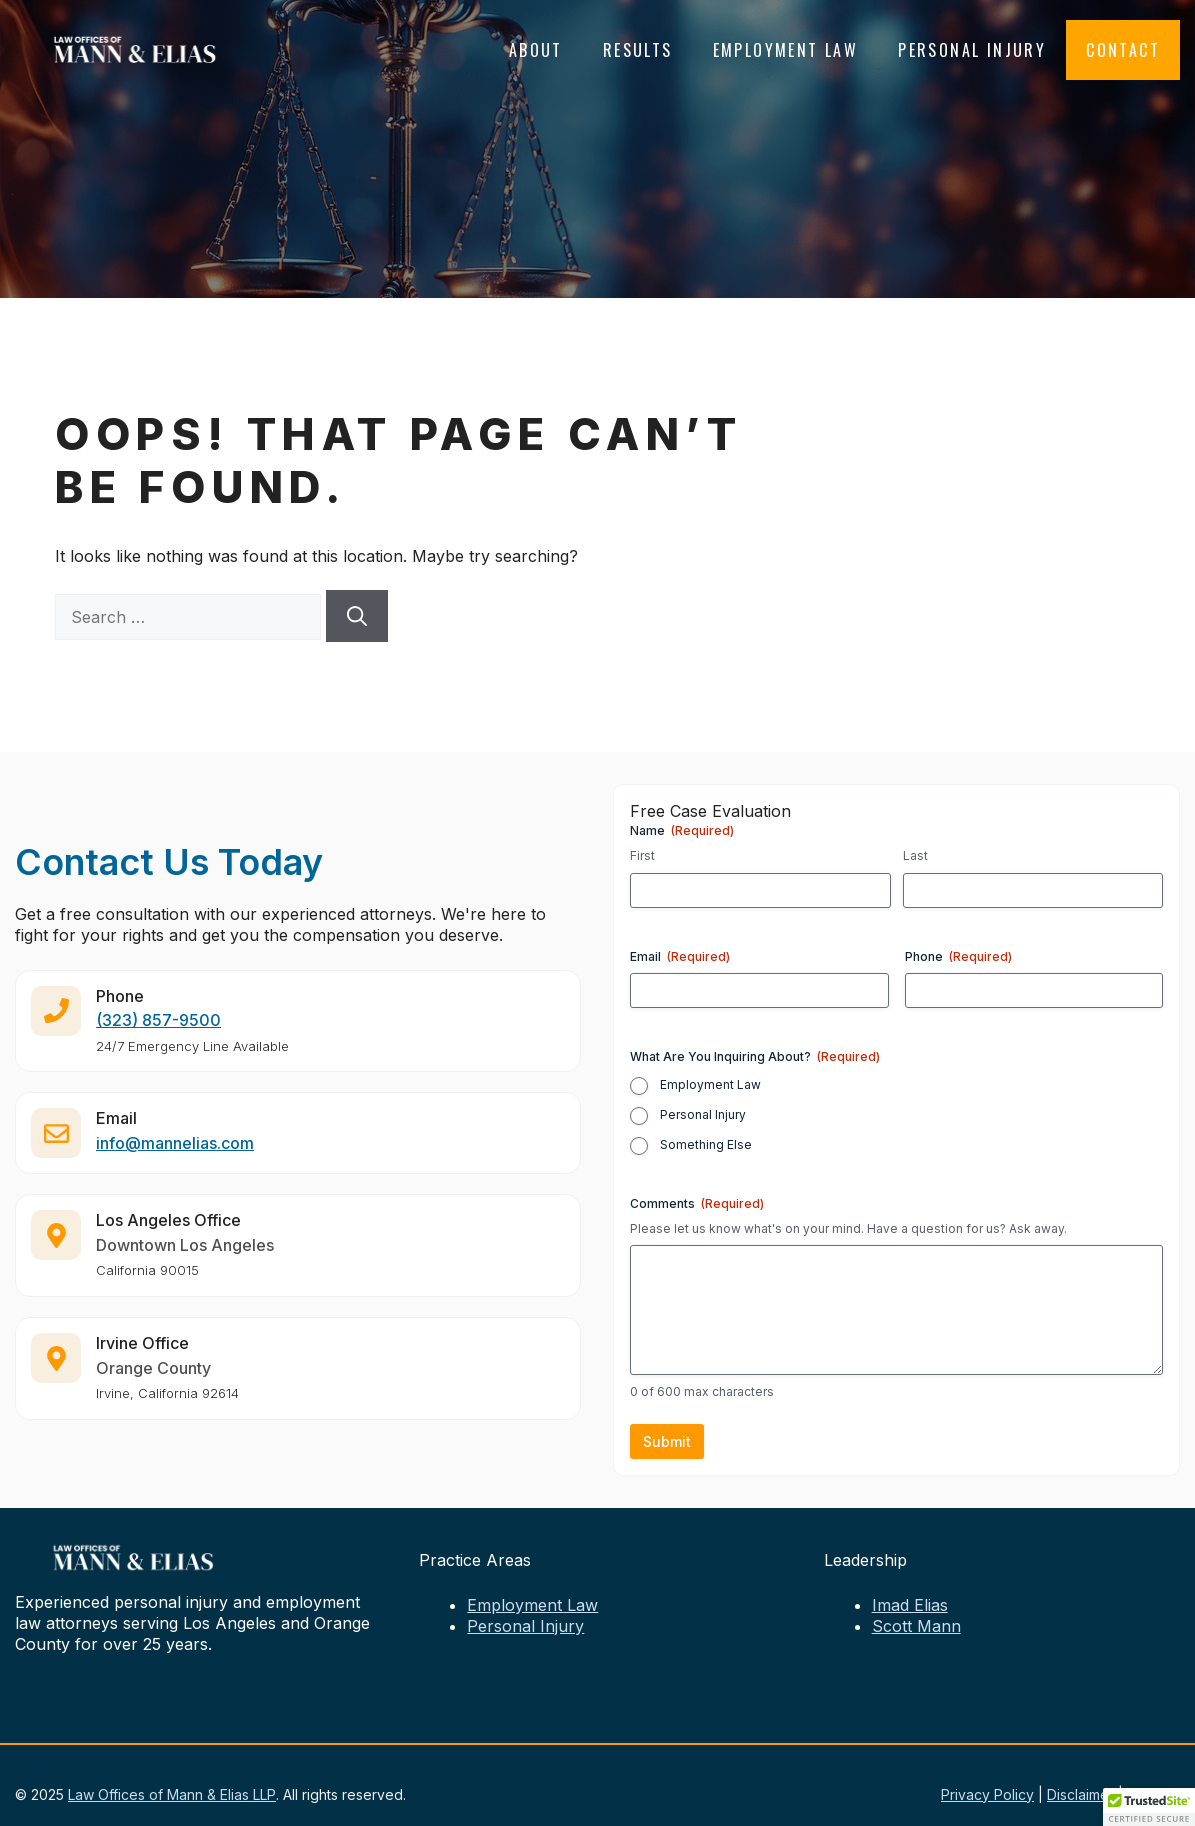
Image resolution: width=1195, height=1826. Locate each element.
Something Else (706, 1144)
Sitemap (1153, 1794)
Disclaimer (1080, 1794)
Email (680, 956)
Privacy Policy (987, 1794)
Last (915, 855)
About (536, 50)
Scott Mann (916, 1626)
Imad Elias (910, 1605)
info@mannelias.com (175, 1159)
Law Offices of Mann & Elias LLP (172, 1794)
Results (638, 50)
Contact (1123, 50)
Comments (697, 1203)
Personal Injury (972, 50)
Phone (958, 956)
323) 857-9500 (161, 1036)
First (642, 855)
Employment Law (786, 50)
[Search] (357, 616)
